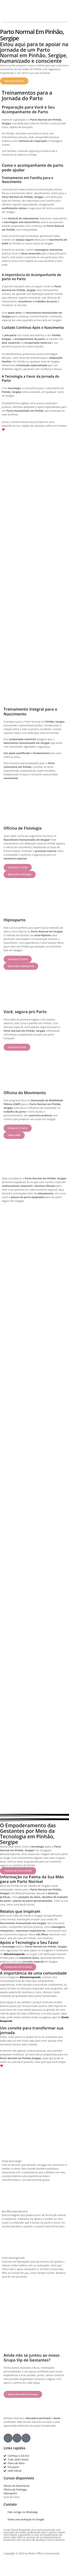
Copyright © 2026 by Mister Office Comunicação (32, 2553)
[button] (34, 22)
